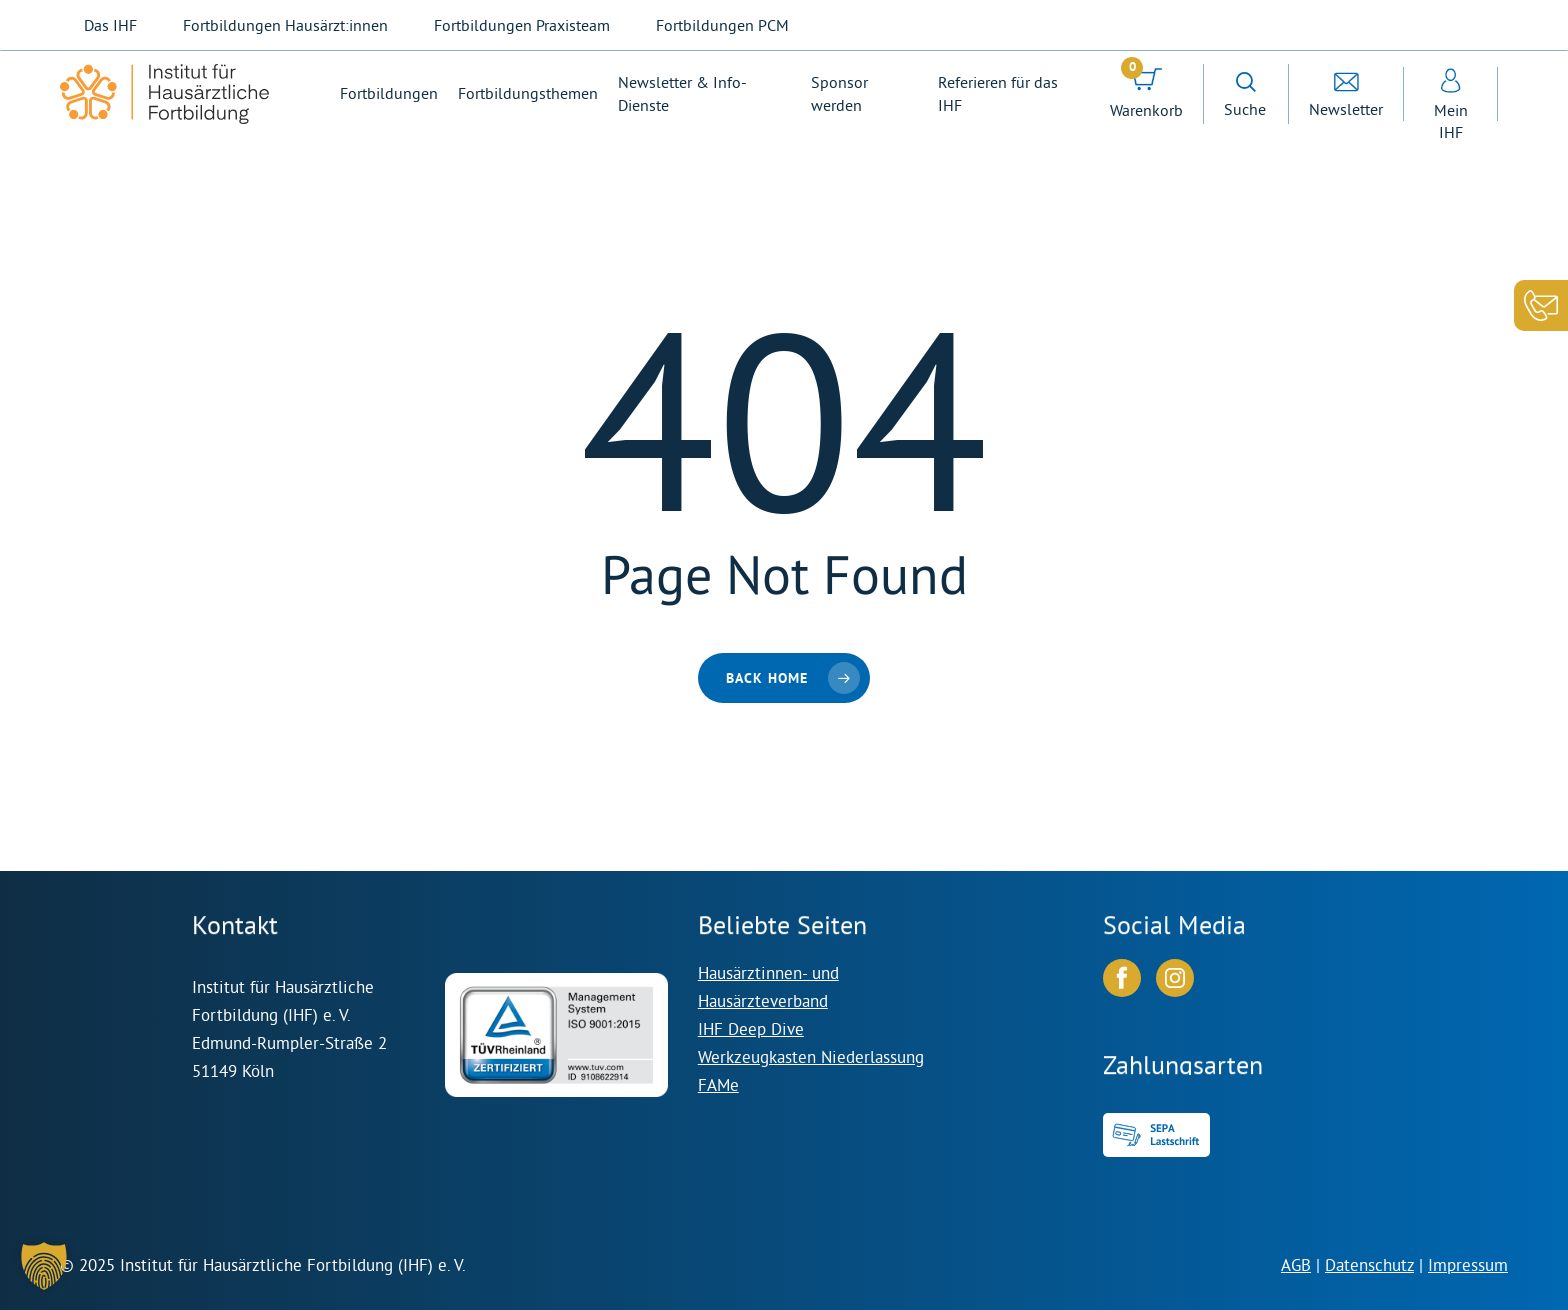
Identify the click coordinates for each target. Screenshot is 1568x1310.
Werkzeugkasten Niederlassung (811, 1056)
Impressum (1468, 1264)
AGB (1296, 1264)
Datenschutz (1369, 1264)
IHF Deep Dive (751, 1028)
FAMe (718, 1084)
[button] (44, 1266)
